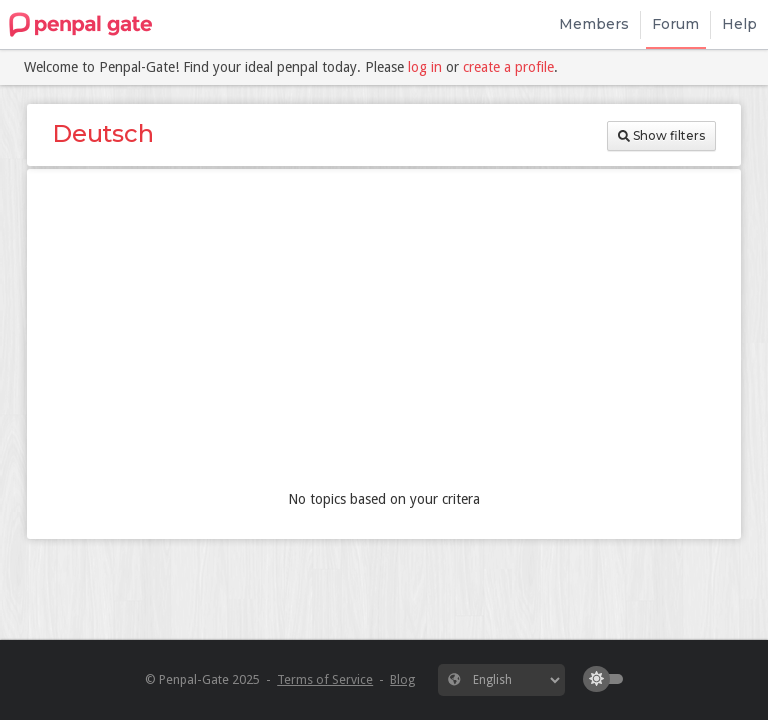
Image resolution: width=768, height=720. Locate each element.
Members (594, 24)
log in (425, 67)
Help (739, 24)
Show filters (661, 135)
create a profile (508, 67)
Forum (675, 24)
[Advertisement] (384, 334)
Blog (402, 679)
